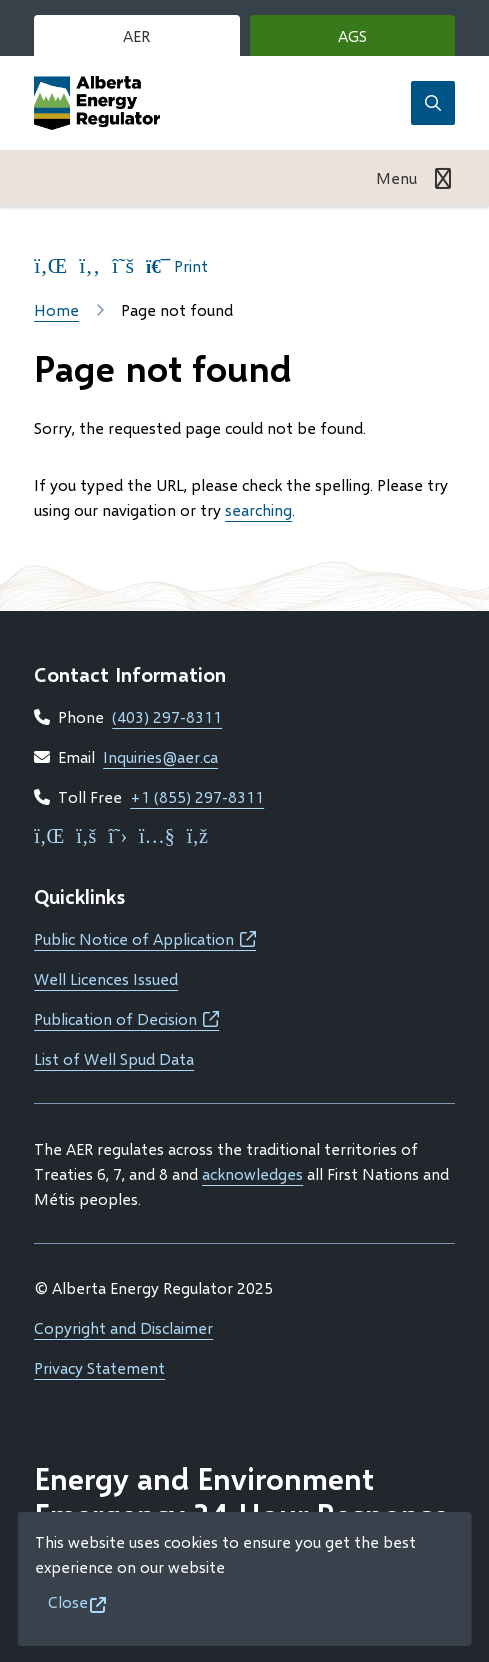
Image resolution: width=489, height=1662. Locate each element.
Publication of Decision (126, 1018)
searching (258, 509)
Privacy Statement (99, 1367)
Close (68, 1601)
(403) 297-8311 (167, 716)
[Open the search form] (433, 103)
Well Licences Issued (106, 978)
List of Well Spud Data (114, 1058)
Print (177, 266)
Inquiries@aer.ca (160, 756)
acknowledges (252, 1173)
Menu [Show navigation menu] (396, 177)
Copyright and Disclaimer (123, 1327)
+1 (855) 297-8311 (197, 796)
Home (56, 309)
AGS (382, 40)
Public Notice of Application (145, 938)
